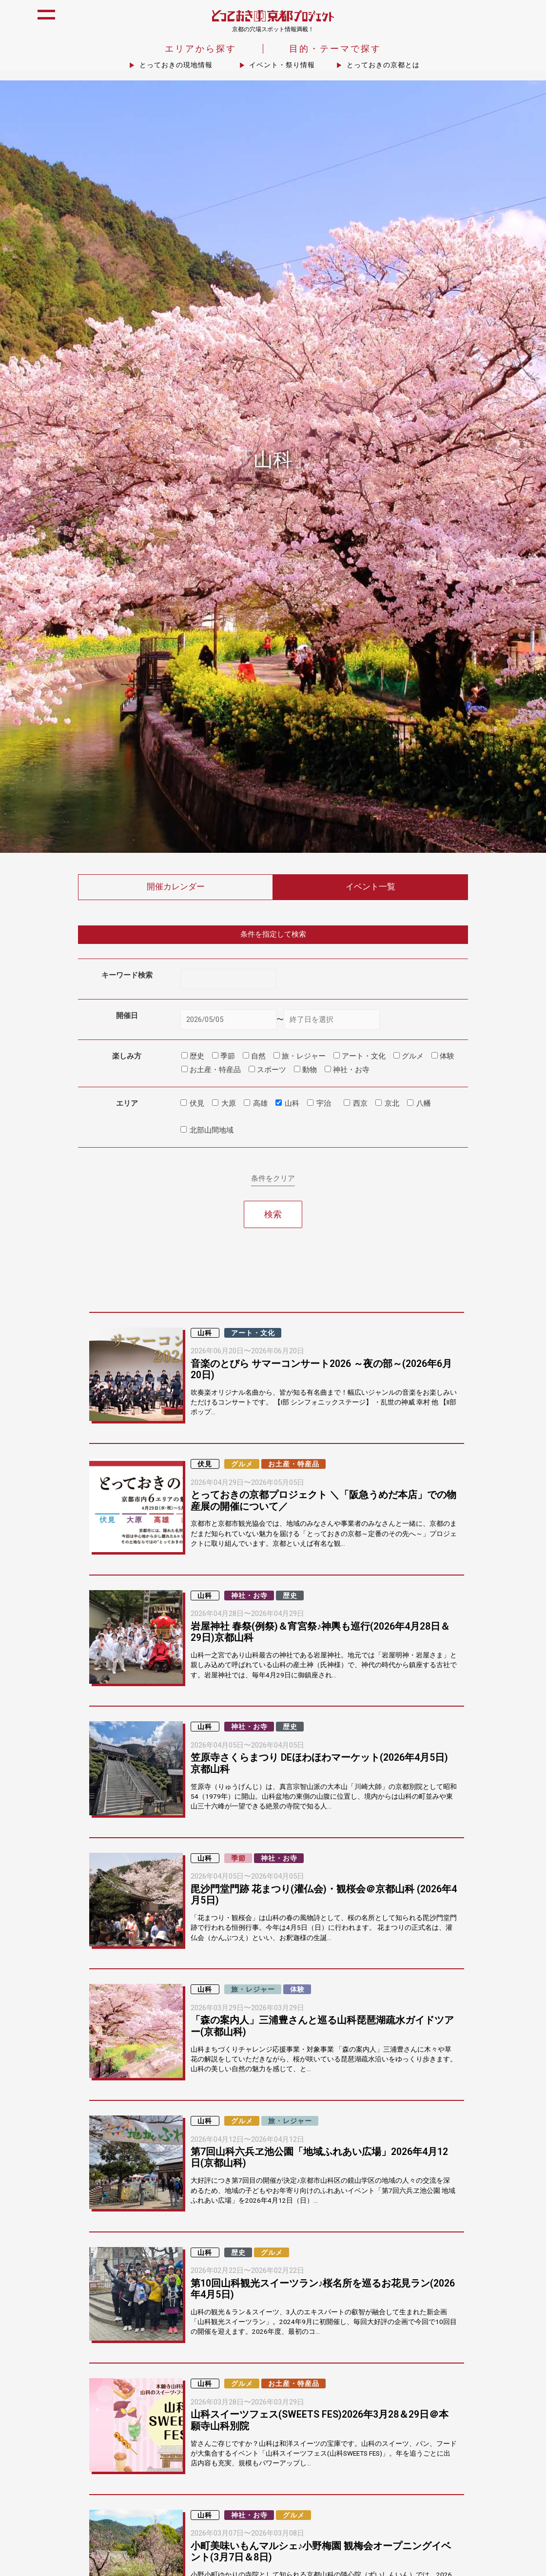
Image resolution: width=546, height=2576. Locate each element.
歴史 (290, 1596)
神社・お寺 (249, 1596)
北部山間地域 (212, 1131)
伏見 (197, 1104)
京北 (392, 1104)
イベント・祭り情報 (282, 66)
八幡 (423, 1104)
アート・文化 (253, 1334)
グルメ (242, 1465)
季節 (238, 1859)
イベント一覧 (370, 887)
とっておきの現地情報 (176, 66)
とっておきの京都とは (383, 66)
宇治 (323, 1104)
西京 (360, 1104)
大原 (228, 1104)
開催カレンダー (176, 887)
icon (528, 20)
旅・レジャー (253, 1990)
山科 (292, 1104)
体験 (297, 1990)
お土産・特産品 (293, 1465)
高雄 (260, 1104)
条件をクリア (273, 1179)
